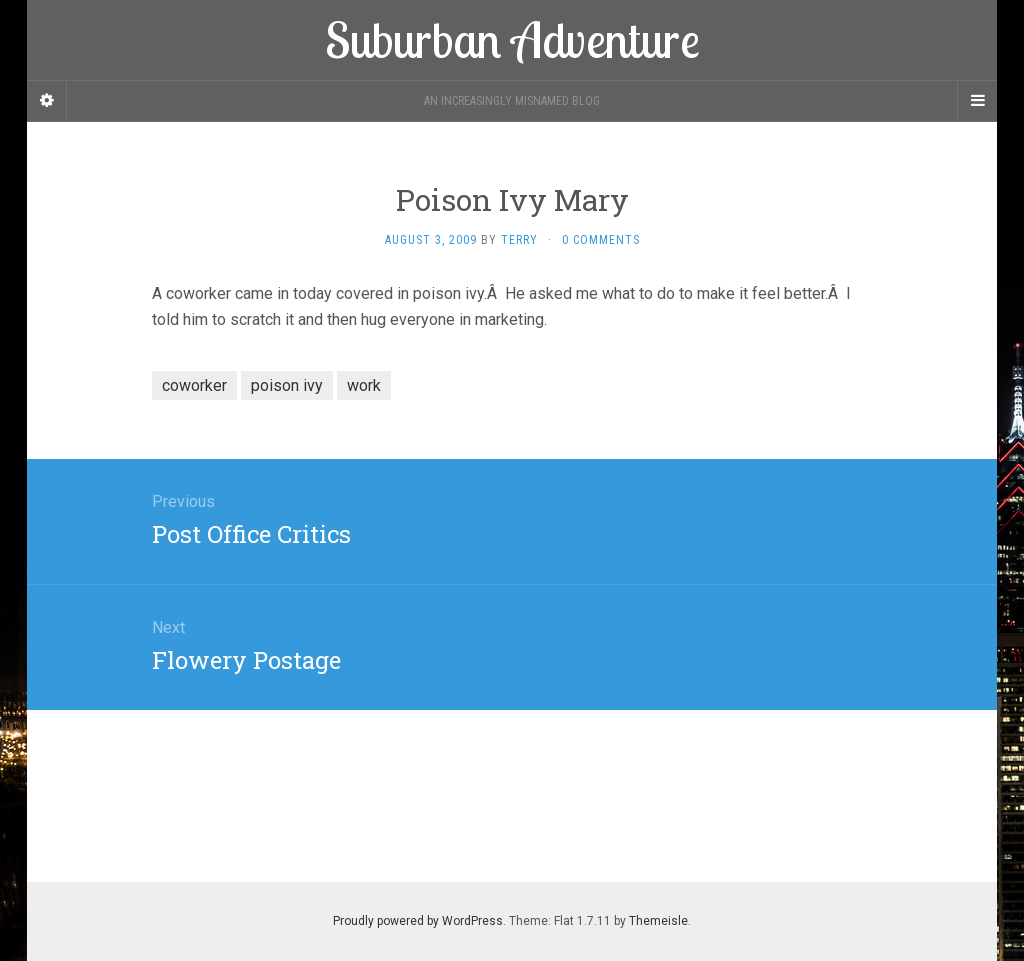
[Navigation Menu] (977, 101)
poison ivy (287, 385)
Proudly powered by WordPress (418, 921)
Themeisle (658, 921)
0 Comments (601, 240)
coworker (194, 385)
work (364, 385)
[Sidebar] (47, 101)
